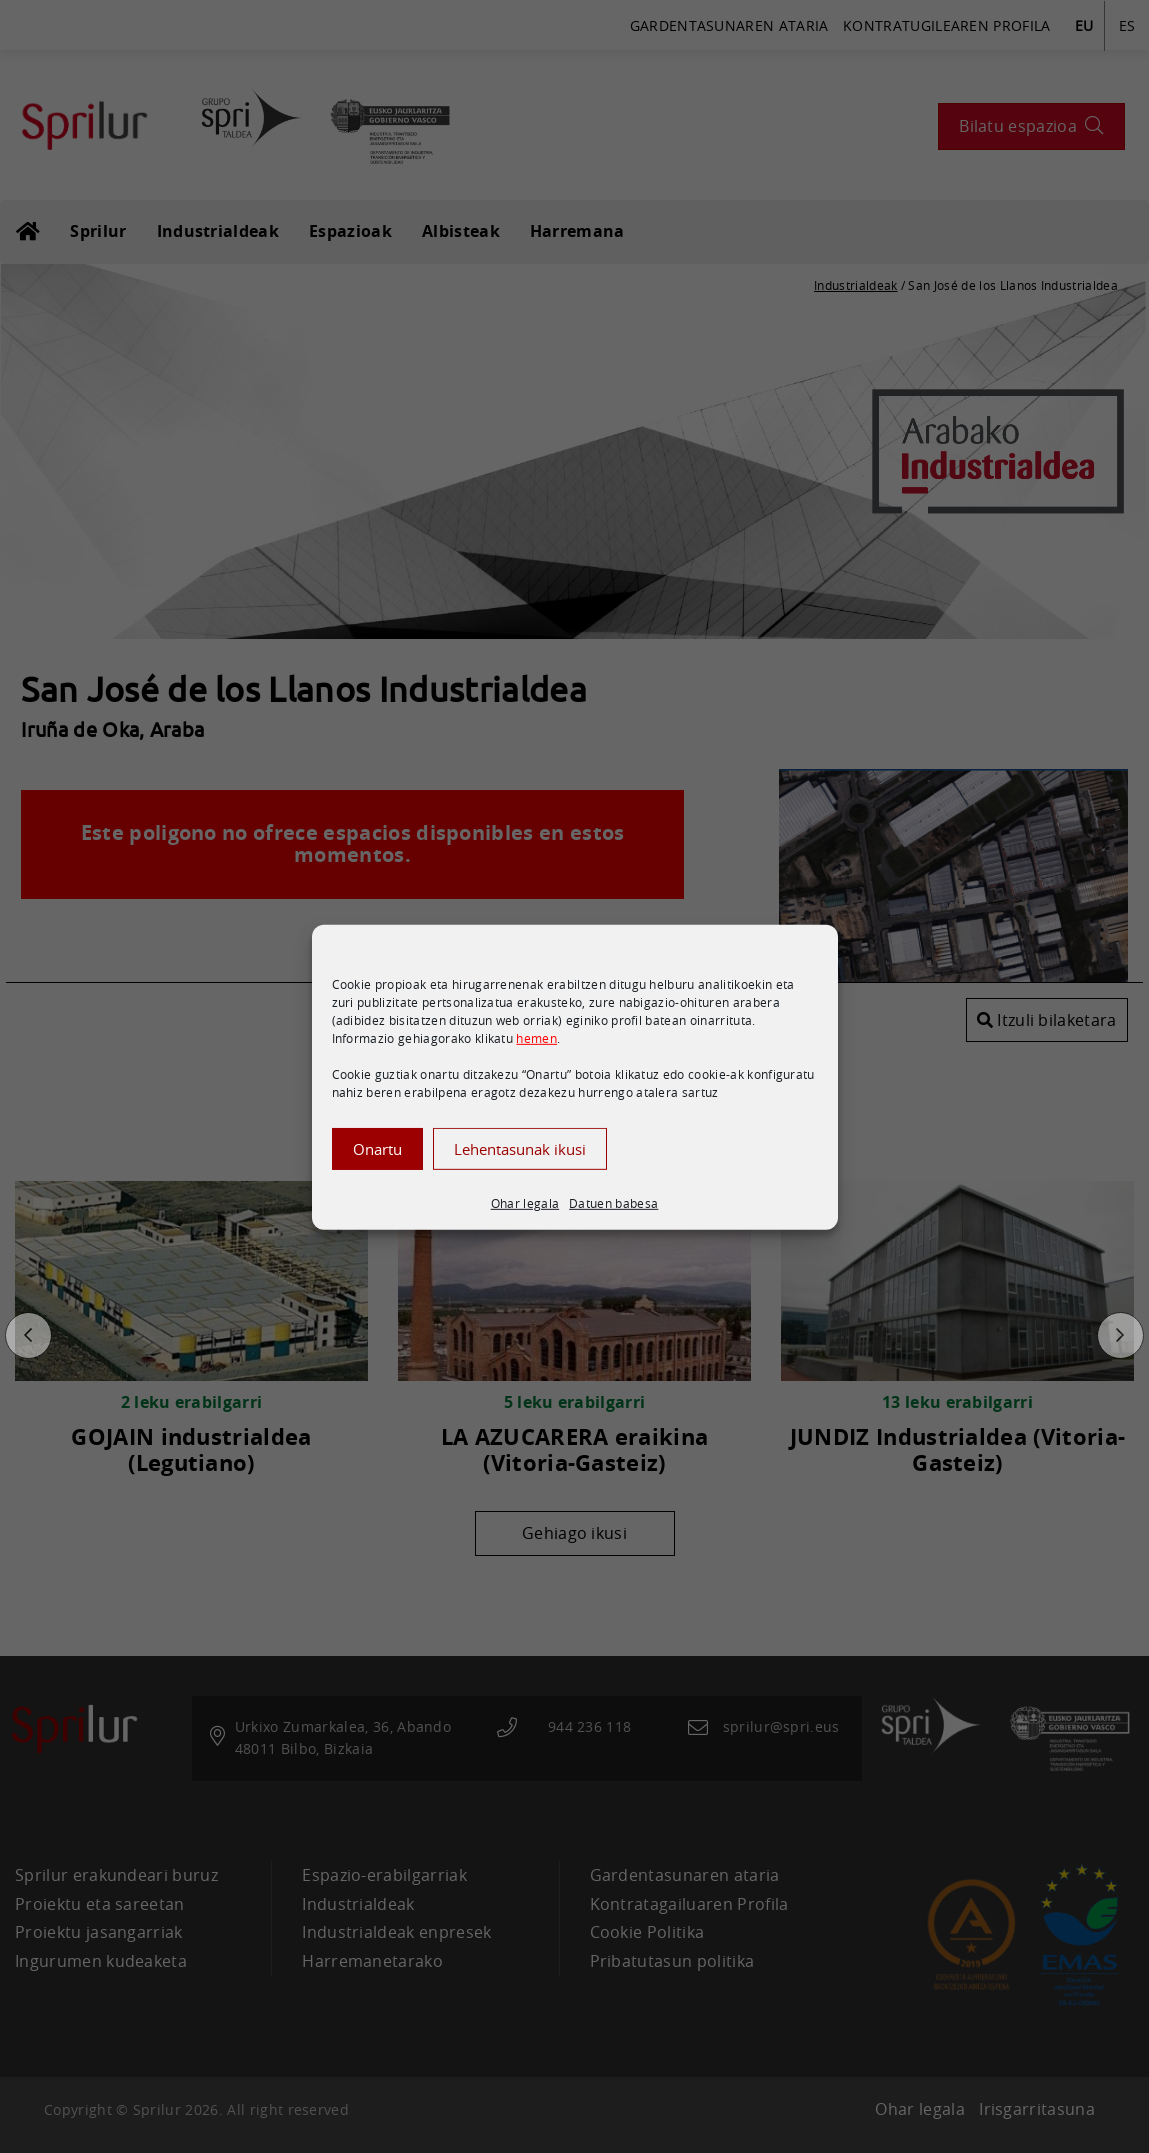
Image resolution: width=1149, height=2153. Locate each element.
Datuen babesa (613, 1223)
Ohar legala (525, 1223)
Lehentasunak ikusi (520, 1169)
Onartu (377, 1169)
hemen (536, 1058)
